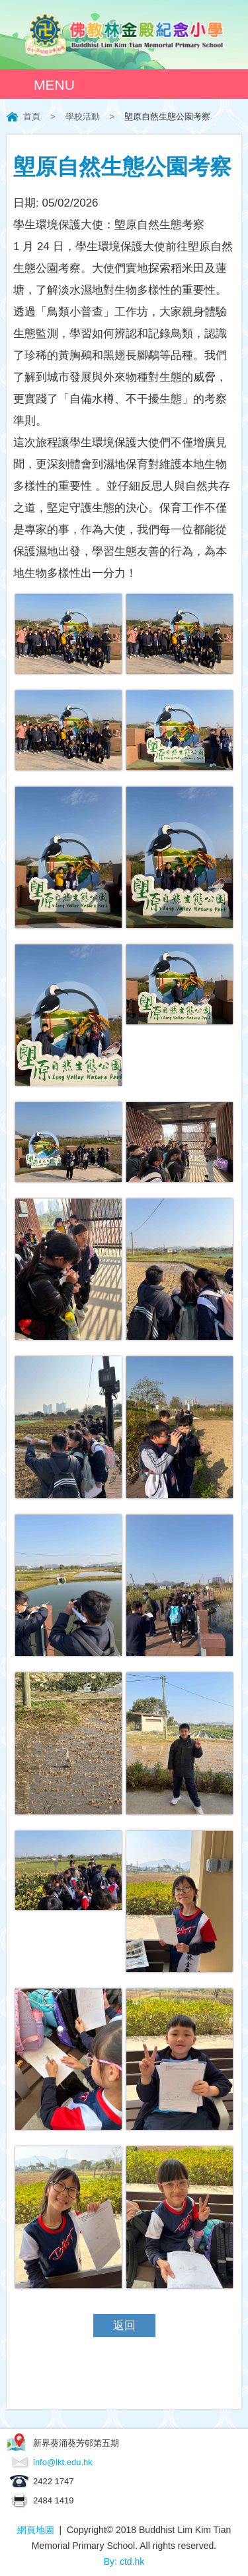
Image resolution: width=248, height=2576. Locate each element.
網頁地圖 (35, 2530)
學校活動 (82, 116)
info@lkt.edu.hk (63, 2462)
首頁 (31, 116)
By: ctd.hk (124, 2561)
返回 (124, 2325)
